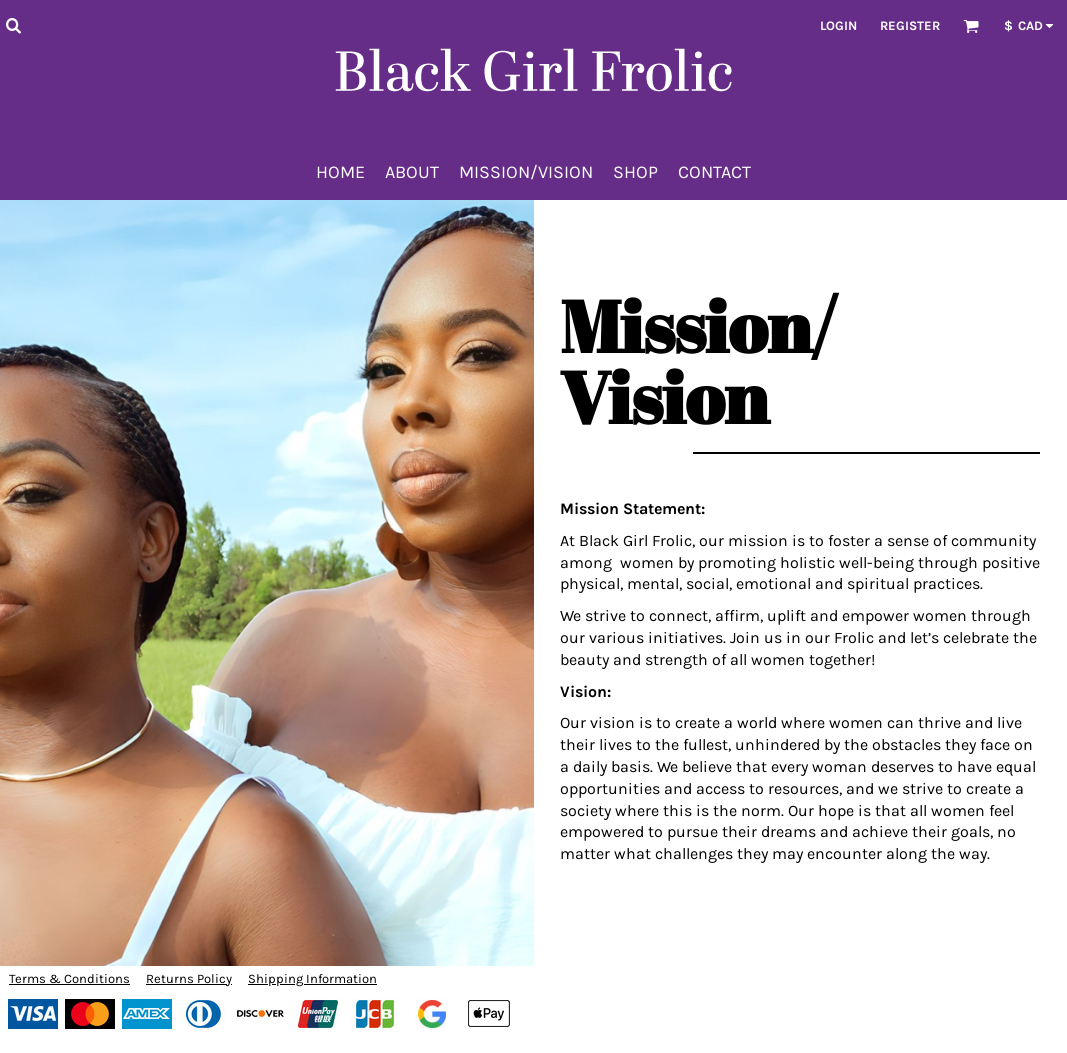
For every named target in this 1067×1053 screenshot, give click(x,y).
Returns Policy (189, 978)
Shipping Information (312, 978)
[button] (13, 25)
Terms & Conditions (69, 978)
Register (910, 25)
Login (838, 25)
